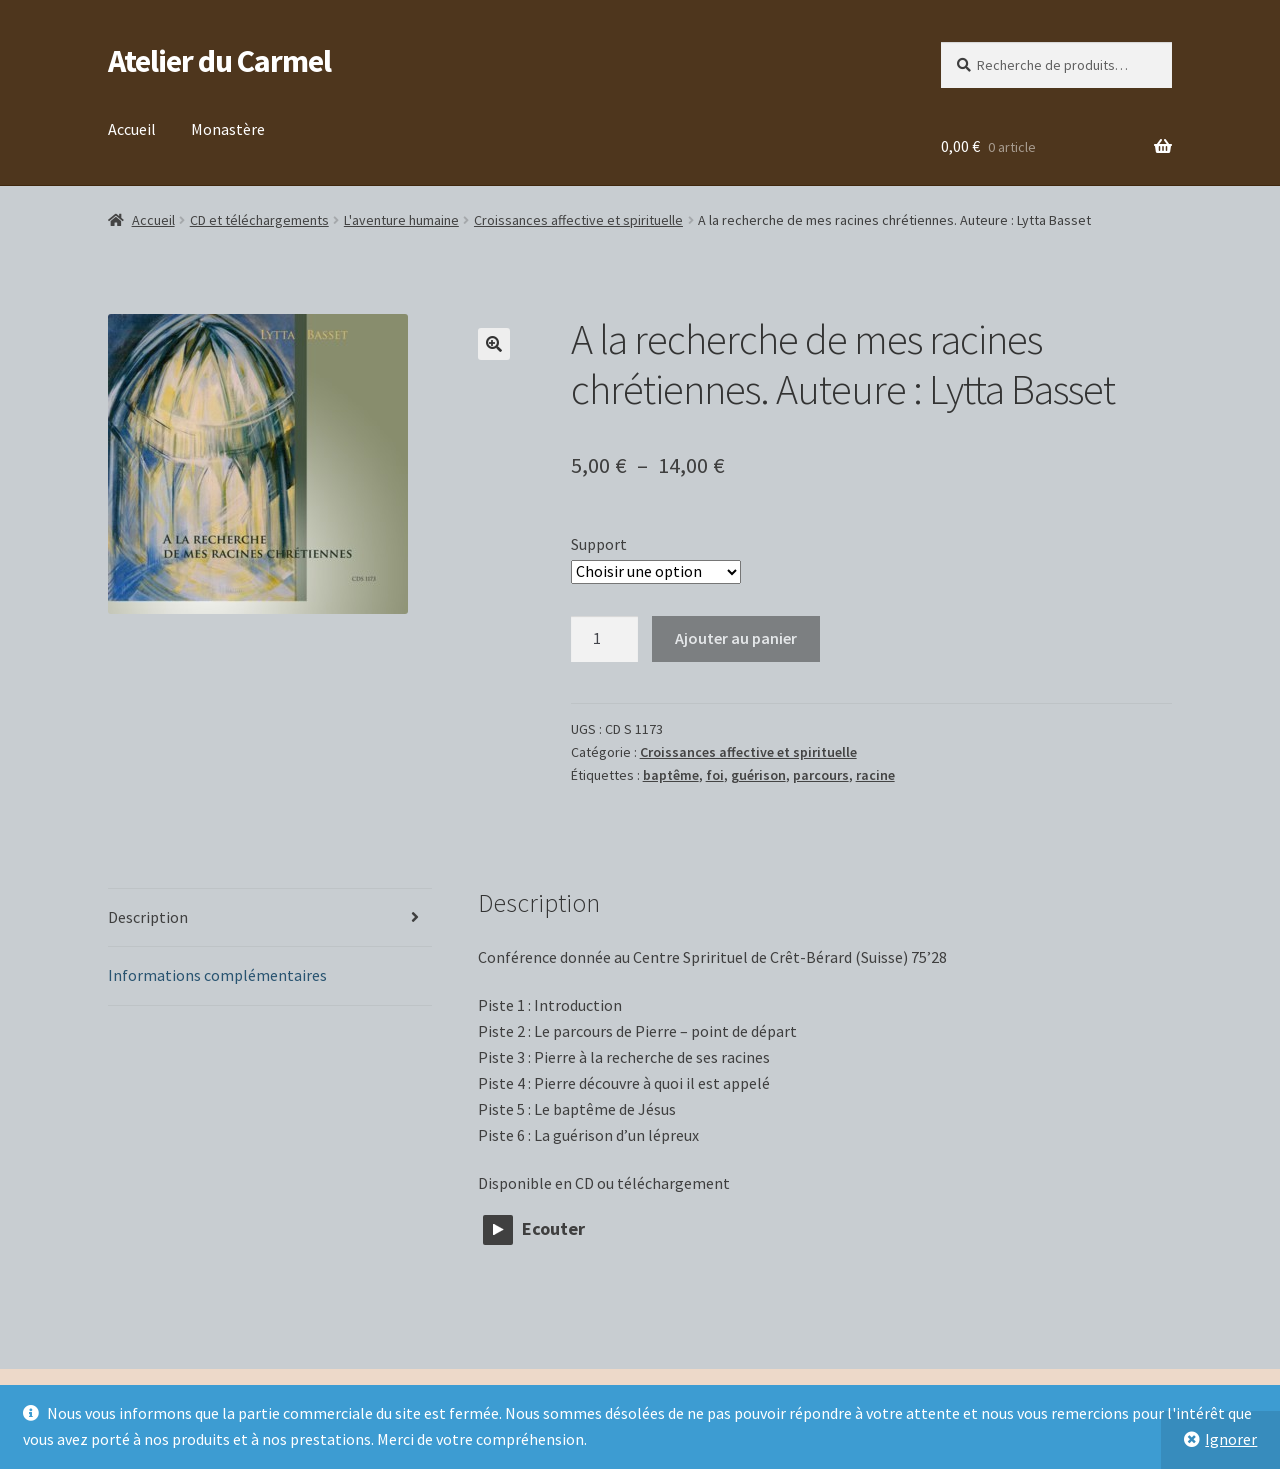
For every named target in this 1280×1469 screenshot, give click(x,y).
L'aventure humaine (401, 220)
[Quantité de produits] (605, 639)
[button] (494, 344)
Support (599, 544)
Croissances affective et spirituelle (578, 220)
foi (715, 775)
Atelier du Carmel (219, 61)
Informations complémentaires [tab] (217, 975)
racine (875, 775)
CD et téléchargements (259, 220)
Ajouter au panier (736, 638)
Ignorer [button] (1231, 1439)
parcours (821, 775)
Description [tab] (148, 917)
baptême (671, 775)
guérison (758, 775)
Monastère (228, 129)
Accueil (132, 129)
